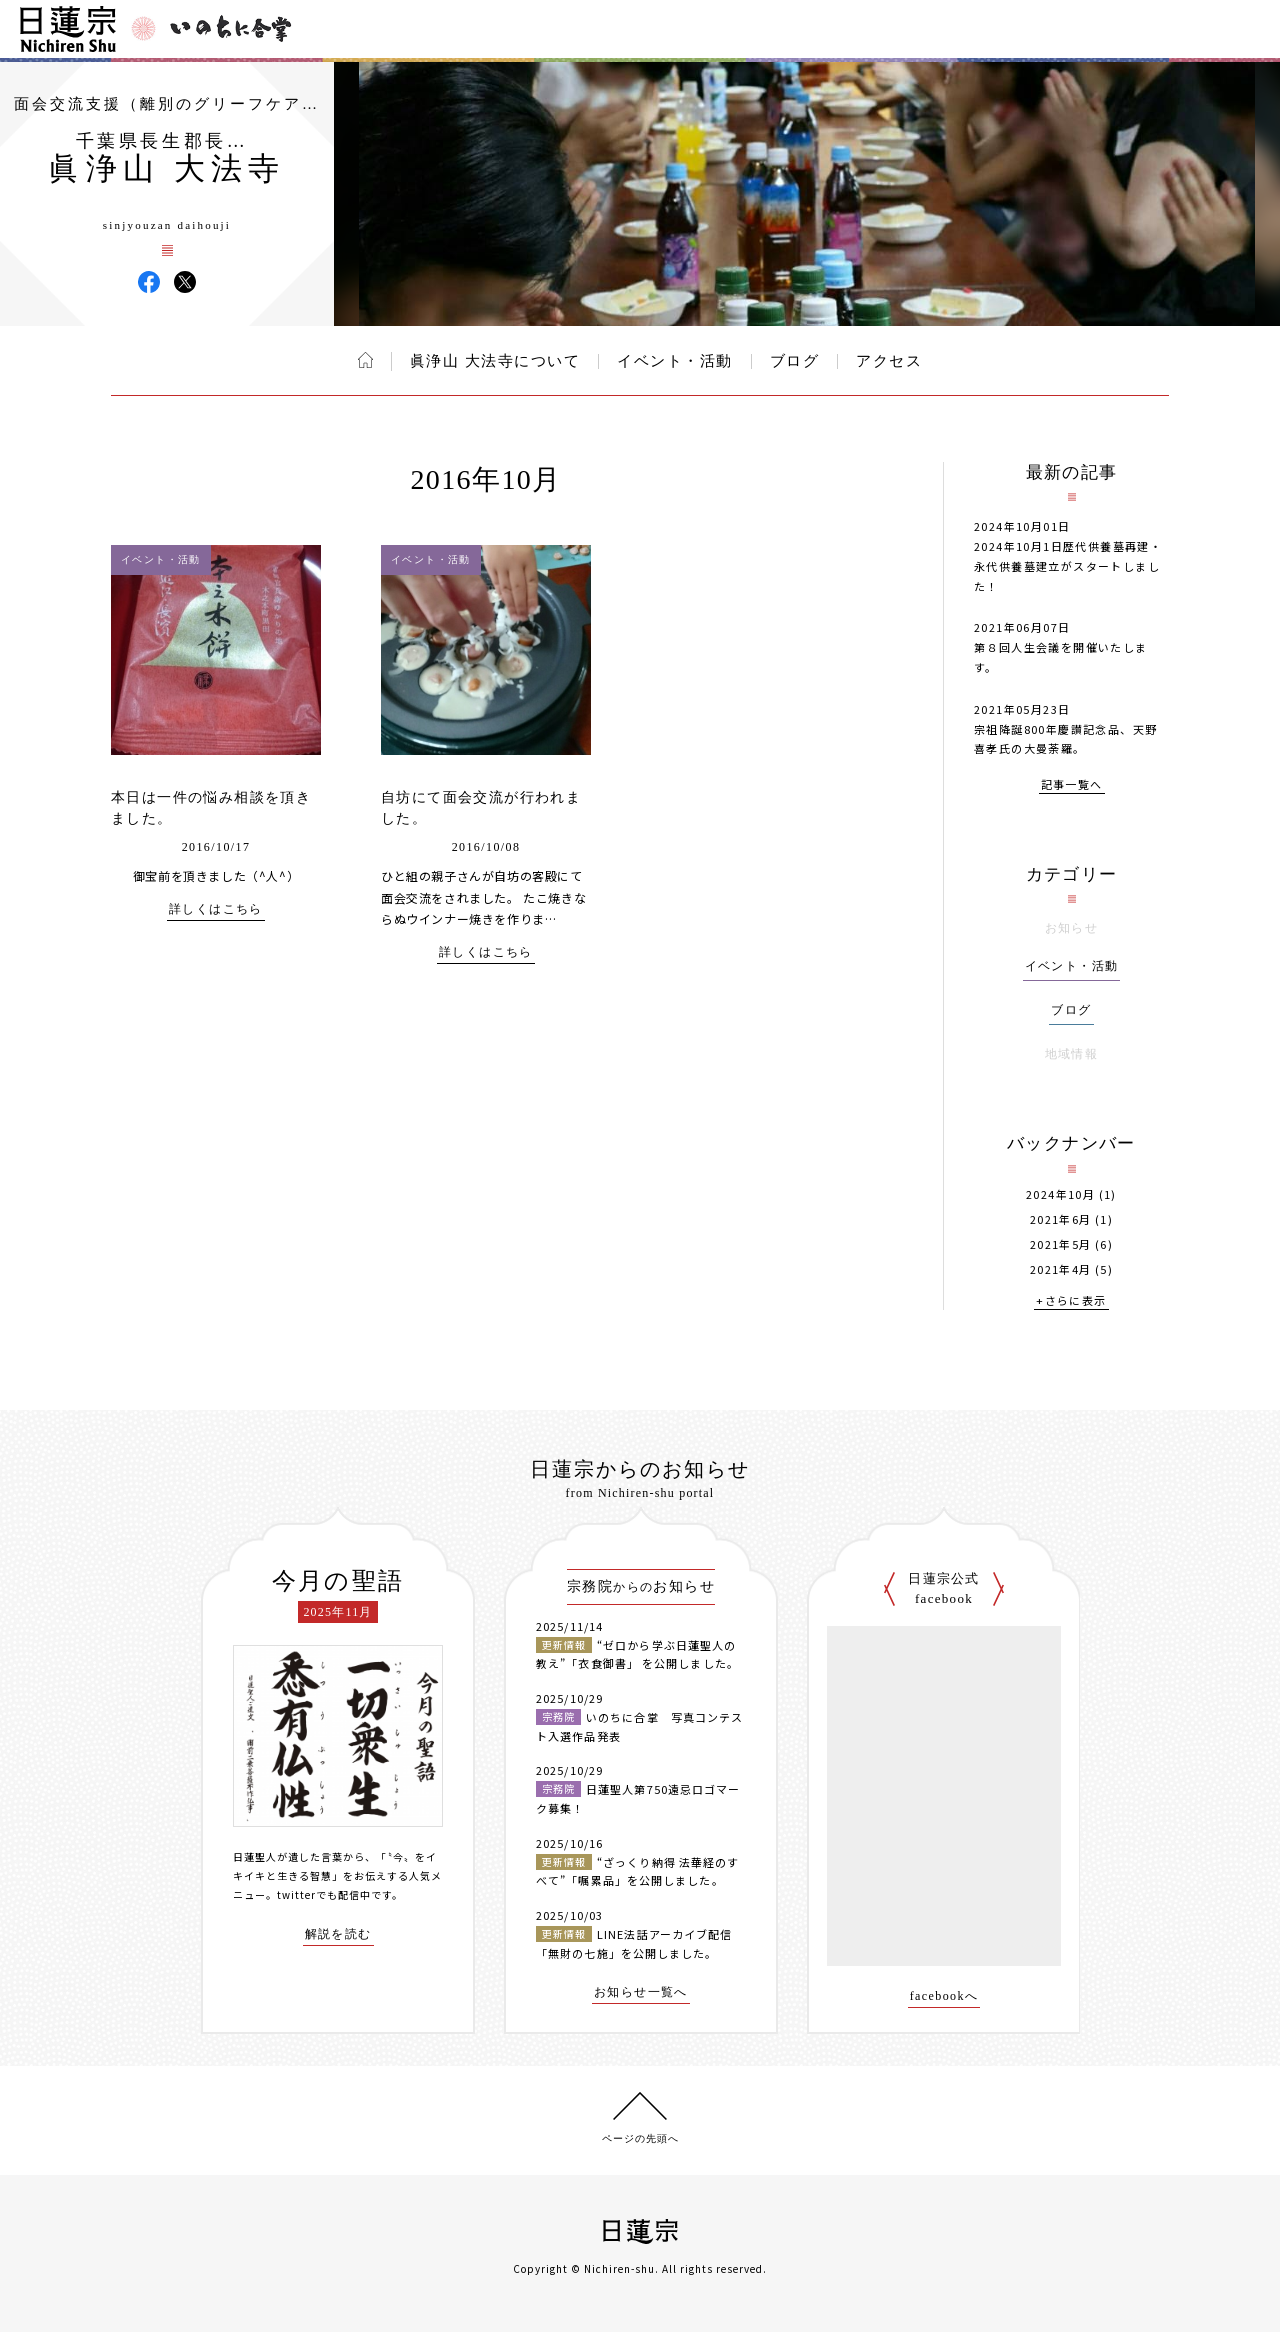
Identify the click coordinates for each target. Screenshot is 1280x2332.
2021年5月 (1061, 1244)
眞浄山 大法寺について (495, 361)
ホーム (365, 360)
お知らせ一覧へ (641, 1992)
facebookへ (944, 1996)
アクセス (889, 361)
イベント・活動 (675, 361)
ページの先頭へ (640, 2138)
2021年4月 (1061, 1269)
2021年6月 (1061, 1219)
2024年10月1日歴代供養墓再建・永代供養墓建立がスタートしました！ (1068, 566)
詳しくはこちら (216, 909)
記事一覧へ (1072, 785)
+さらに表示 (1071, 1301)
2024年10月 (1060, 1194)
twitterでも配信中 (324, 1894)
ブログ (795, 361)
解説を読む (338, 1934)
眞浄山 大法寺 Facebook (149, 282)
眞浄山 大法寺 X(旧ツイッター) (185, 282)
